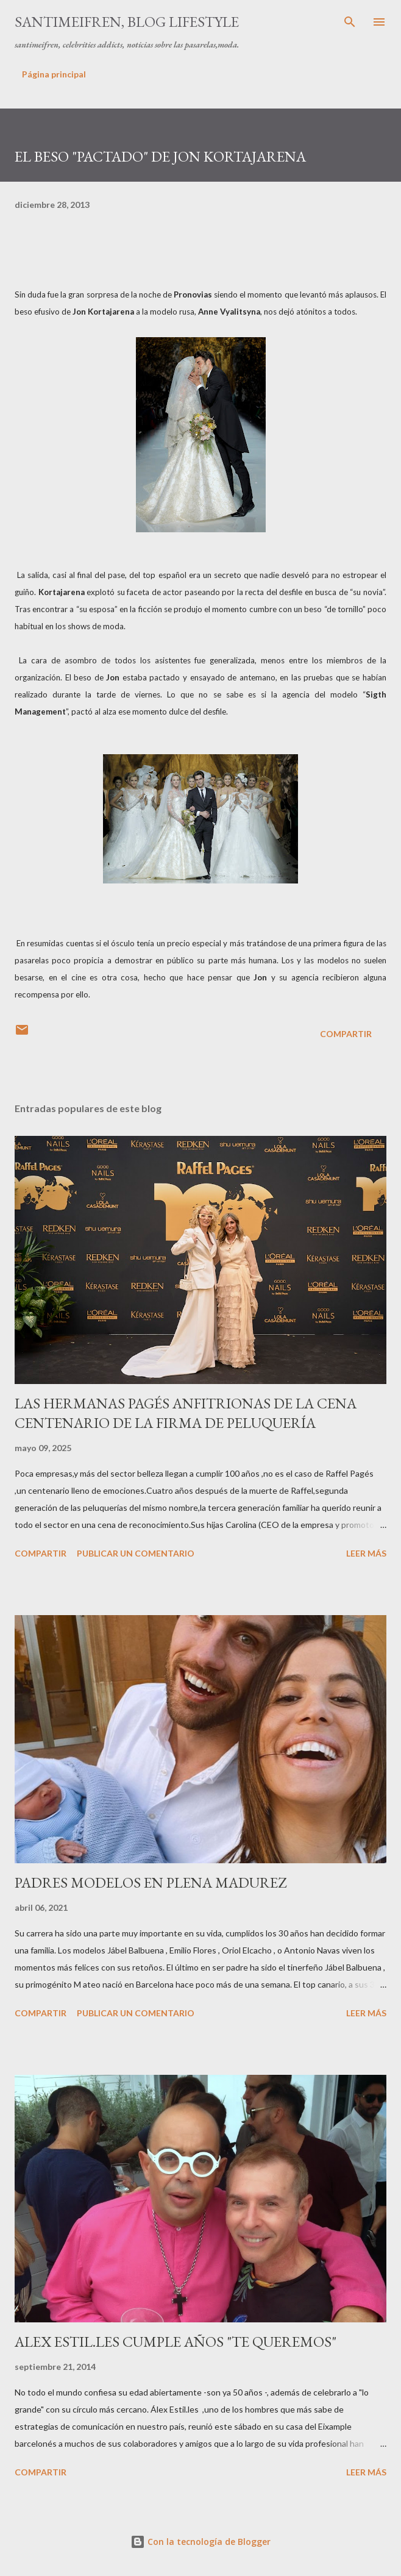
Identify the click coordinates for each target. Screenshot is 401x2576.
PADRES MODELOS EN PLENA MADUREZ (150, 1882)
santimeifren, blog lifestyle (127, 21)
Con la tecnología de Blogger (200, 2541)
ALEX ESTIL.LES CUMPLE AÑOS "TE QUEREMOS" (175, 2341)
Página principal (54, 74)
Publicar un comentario (135, 1553)
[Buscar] (349, 22)
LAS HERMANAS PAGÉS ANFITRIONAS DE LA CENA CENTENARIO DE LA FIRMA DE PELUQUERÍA (186, 1413)
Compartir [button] (346, 1034)
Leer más (366, 1553)
